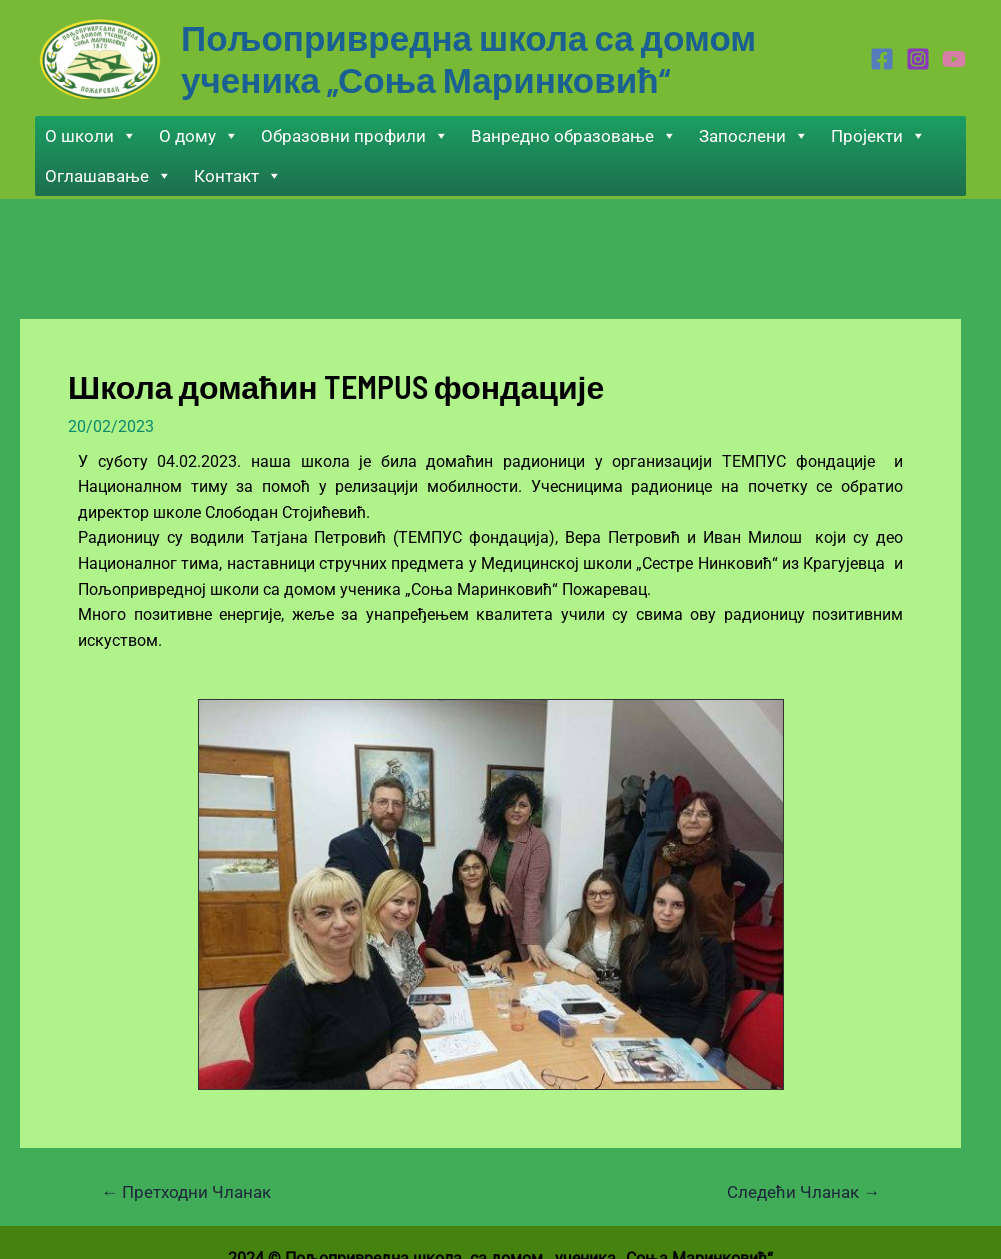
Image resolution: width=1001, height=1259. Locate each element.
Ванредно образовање (574, 136)
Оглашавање (108, 176)
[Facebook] (882, 59)
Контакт (238, 176)
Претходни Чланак (186, 1192)
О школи (91, 136)
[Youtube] (954, 59)
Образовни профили (355, 136)
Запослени (754, 136)
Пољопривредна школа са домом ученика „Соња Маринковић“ (468, 58)
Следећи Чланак (803, 1192)
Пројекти (878, 136)
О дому (199, 136)
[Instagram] (918, 59)
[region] (491, 894)
